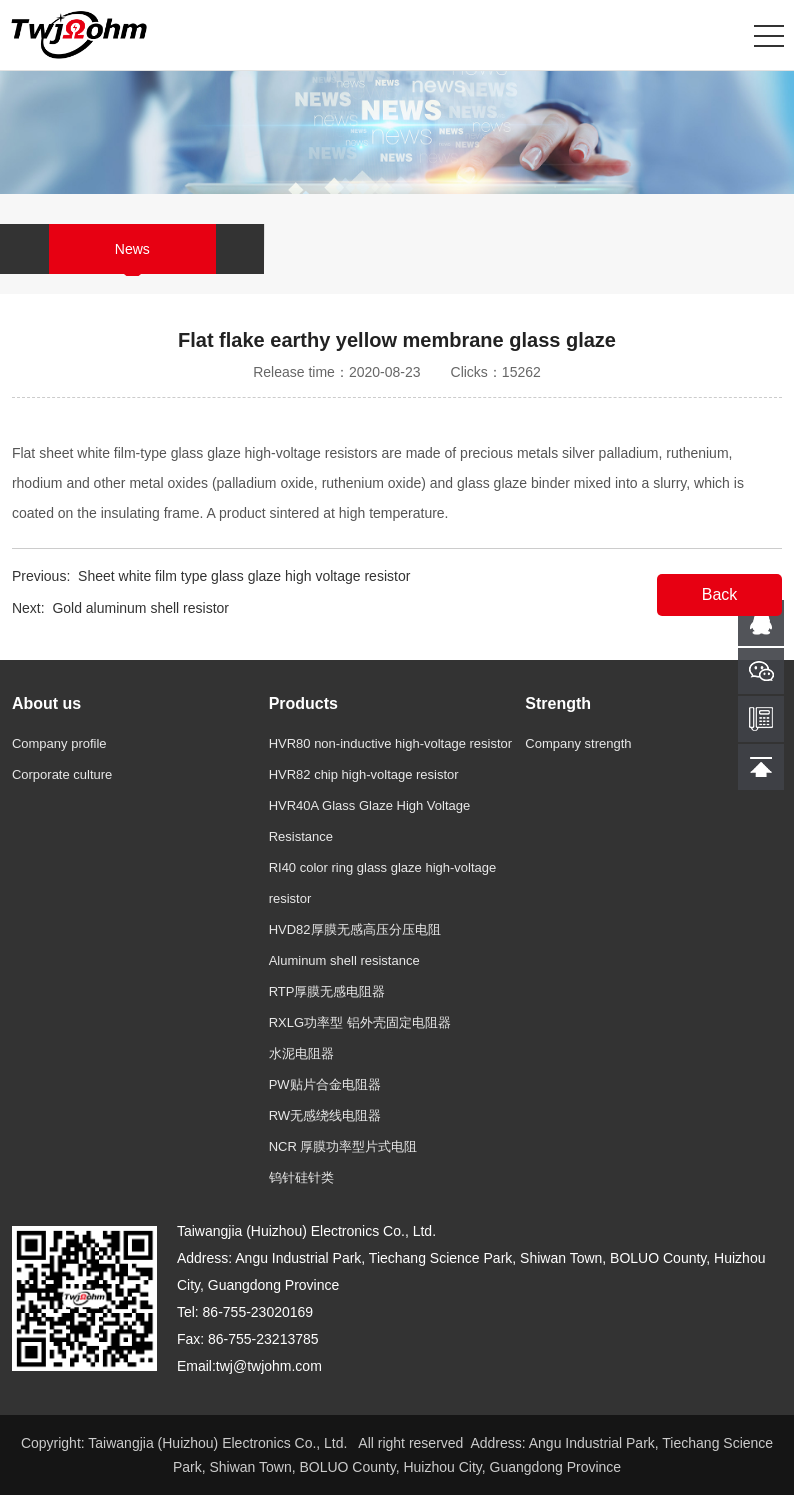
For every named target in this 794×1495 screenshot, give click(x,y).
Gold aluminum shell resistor (140, 608)
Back (720, 594)
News (132, 249)
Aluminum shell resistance (344, 960)
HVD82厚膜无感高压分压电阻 (355, 929)
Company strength (578, 743)
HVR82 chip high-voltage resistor (364, 774)
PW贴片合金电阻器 (325, 1084)
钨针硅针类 (301, 1177)
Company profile (59, 743)
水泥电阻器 (301, 1053)
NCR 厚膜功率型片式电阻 (343, 1146)
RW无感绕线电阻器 (325, 1115)
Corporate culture (62, 774)
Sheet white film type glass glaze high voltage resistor (244, 576)
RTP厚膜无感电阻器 (327, 991)
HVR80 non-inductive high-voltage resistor (391, 743)
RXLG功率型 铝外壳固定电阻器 (360, 1022)
